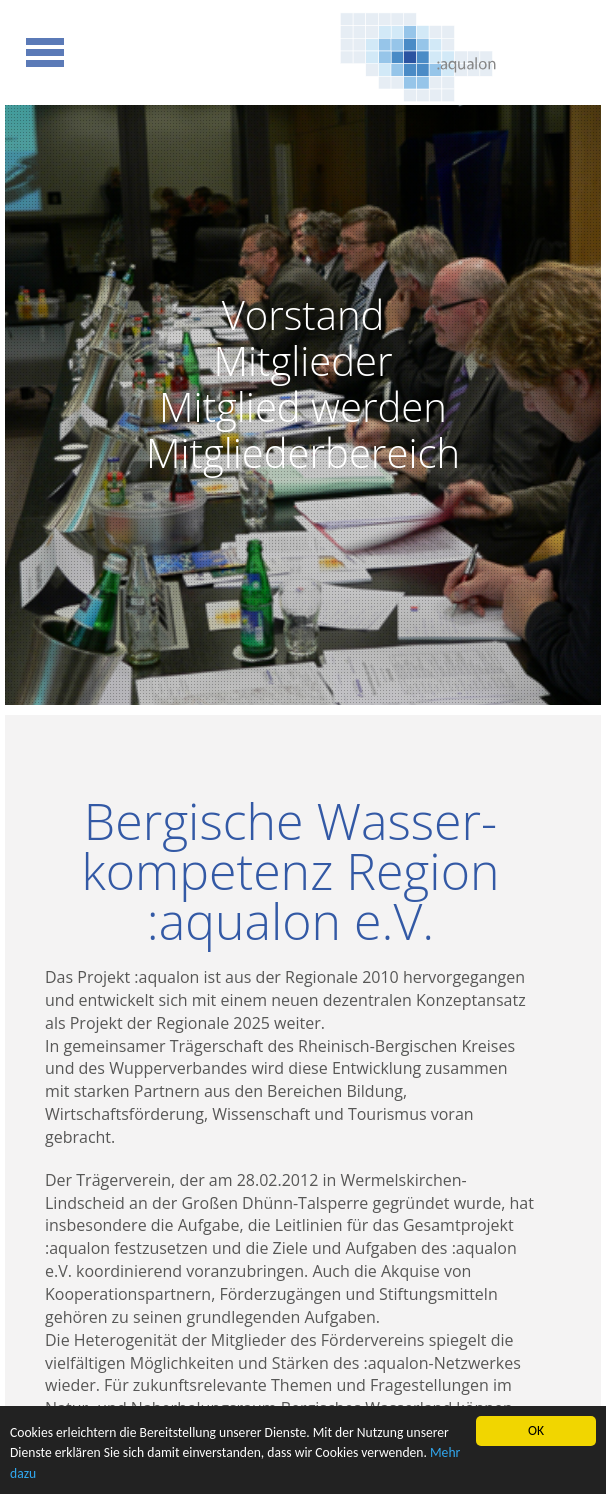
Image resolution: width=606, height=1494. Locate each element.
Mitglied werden (303, 406)
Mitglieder (302, 360)
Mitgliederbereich (303, 451)
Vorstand (303, 314)
